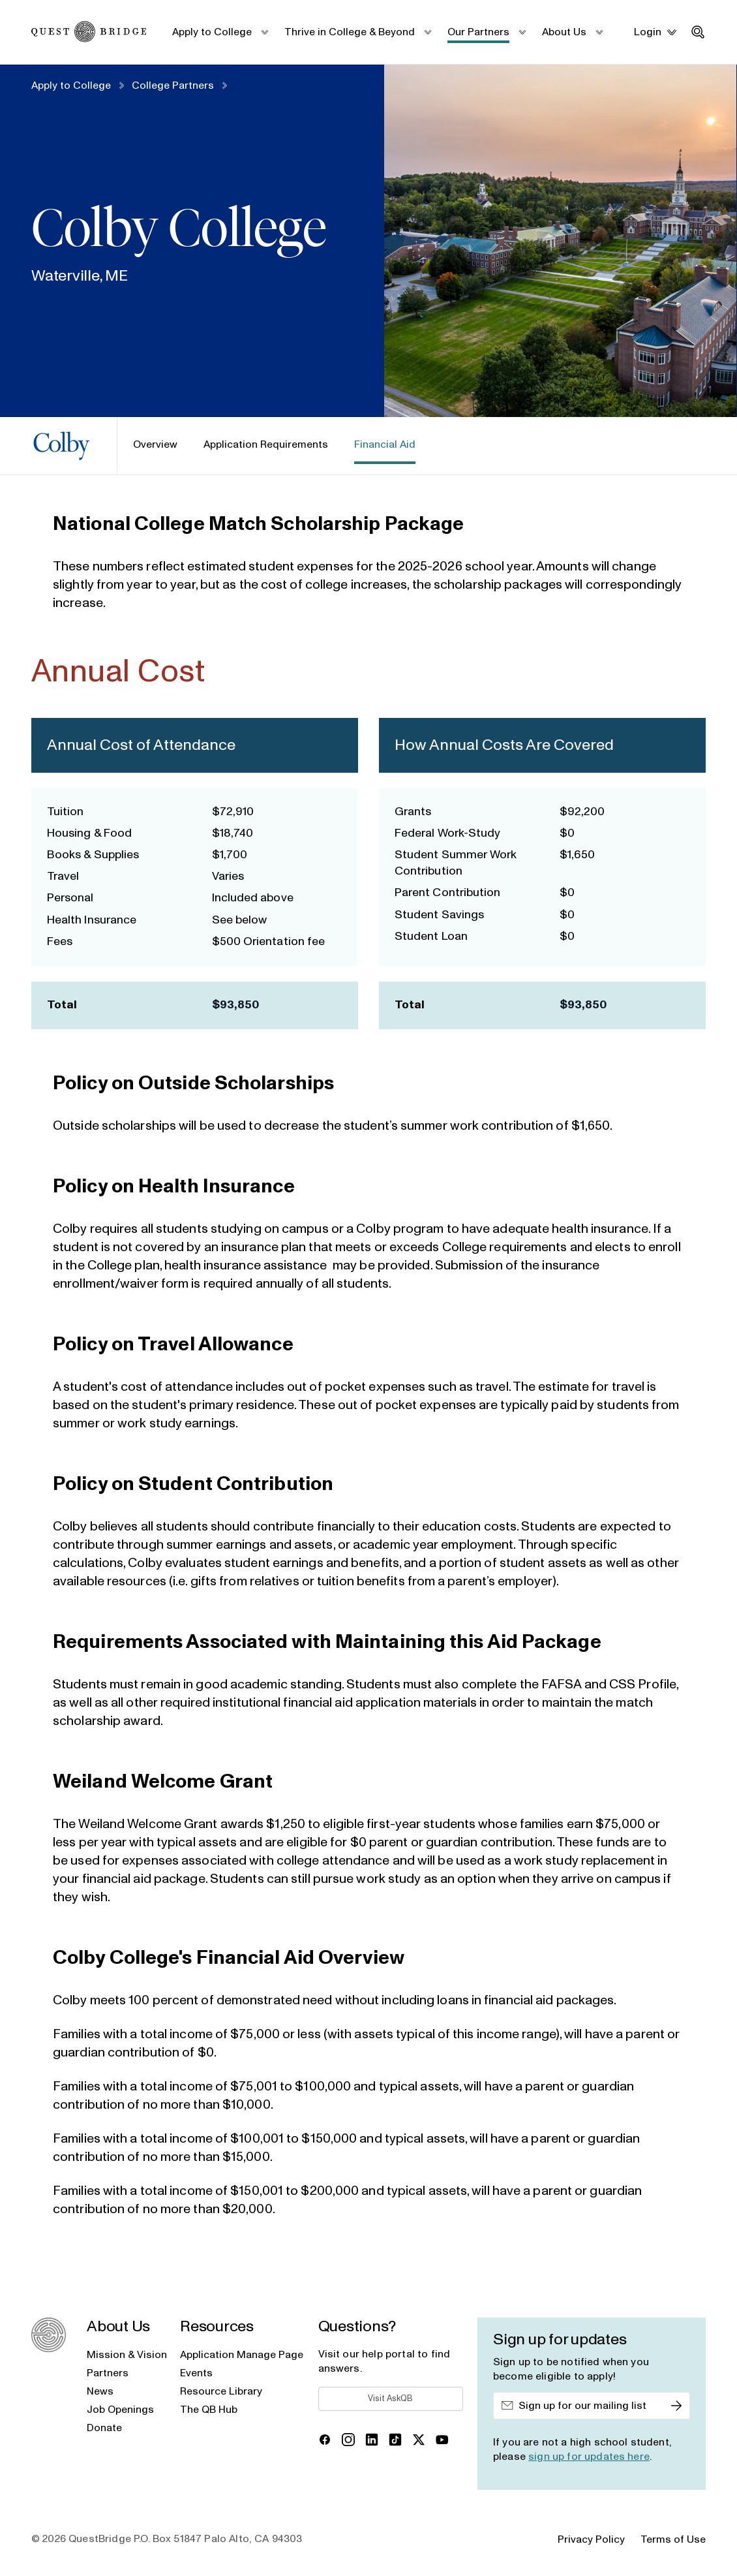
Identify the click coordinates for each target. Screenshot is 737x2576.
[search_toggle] (698, 32)
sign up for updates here (589, 2456)
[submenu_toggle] (264, 32)
